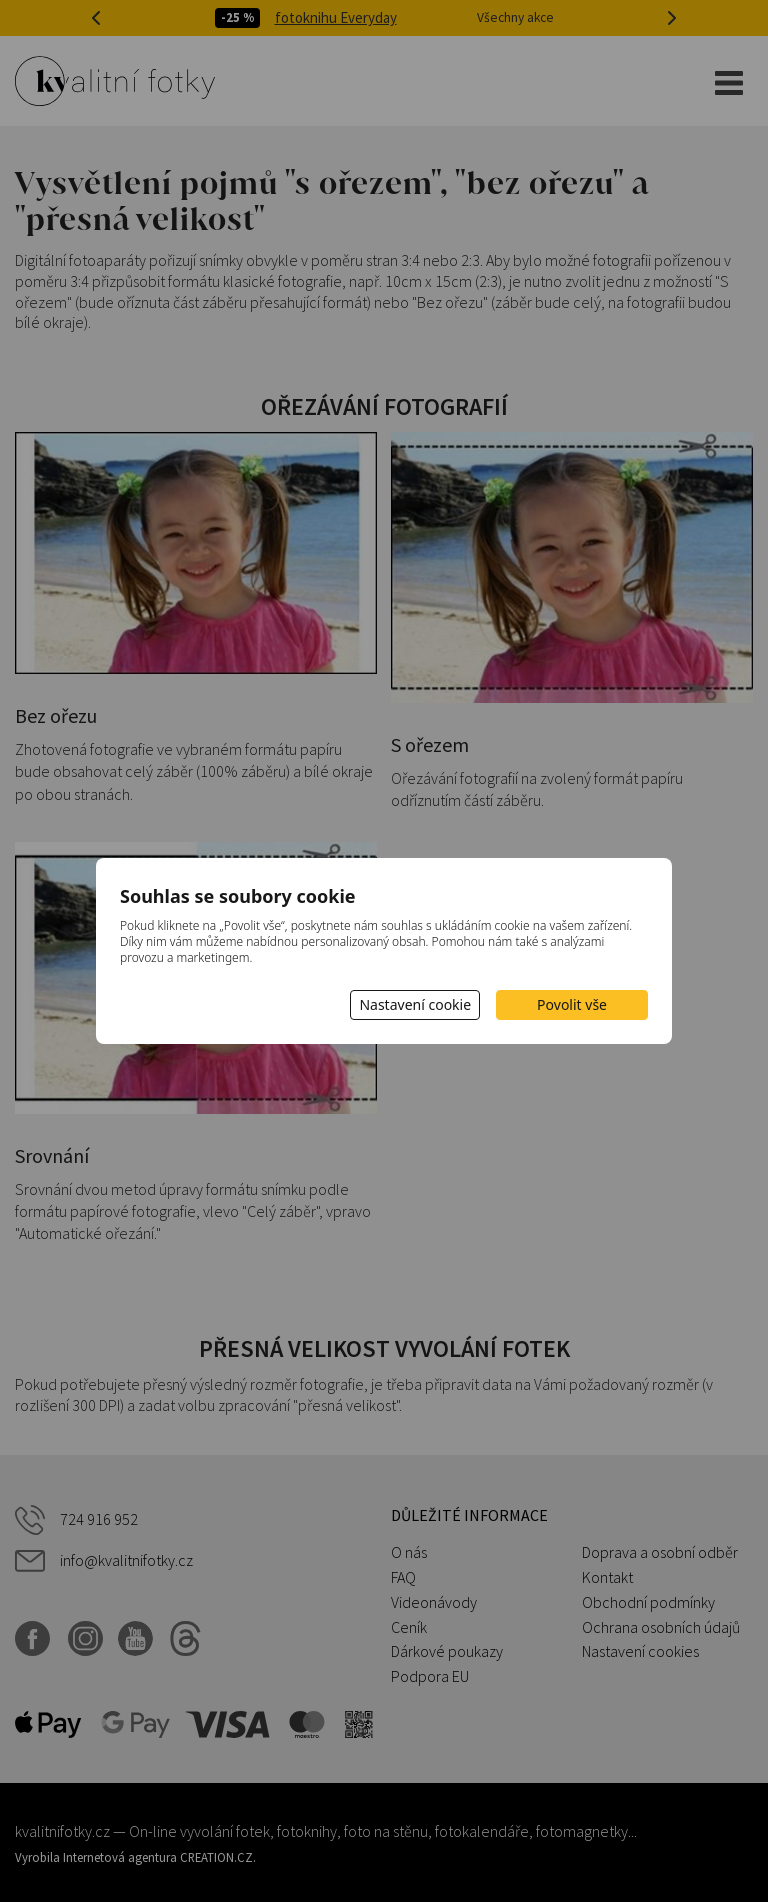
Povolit (572, 1004)
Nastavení (415, 1004)
